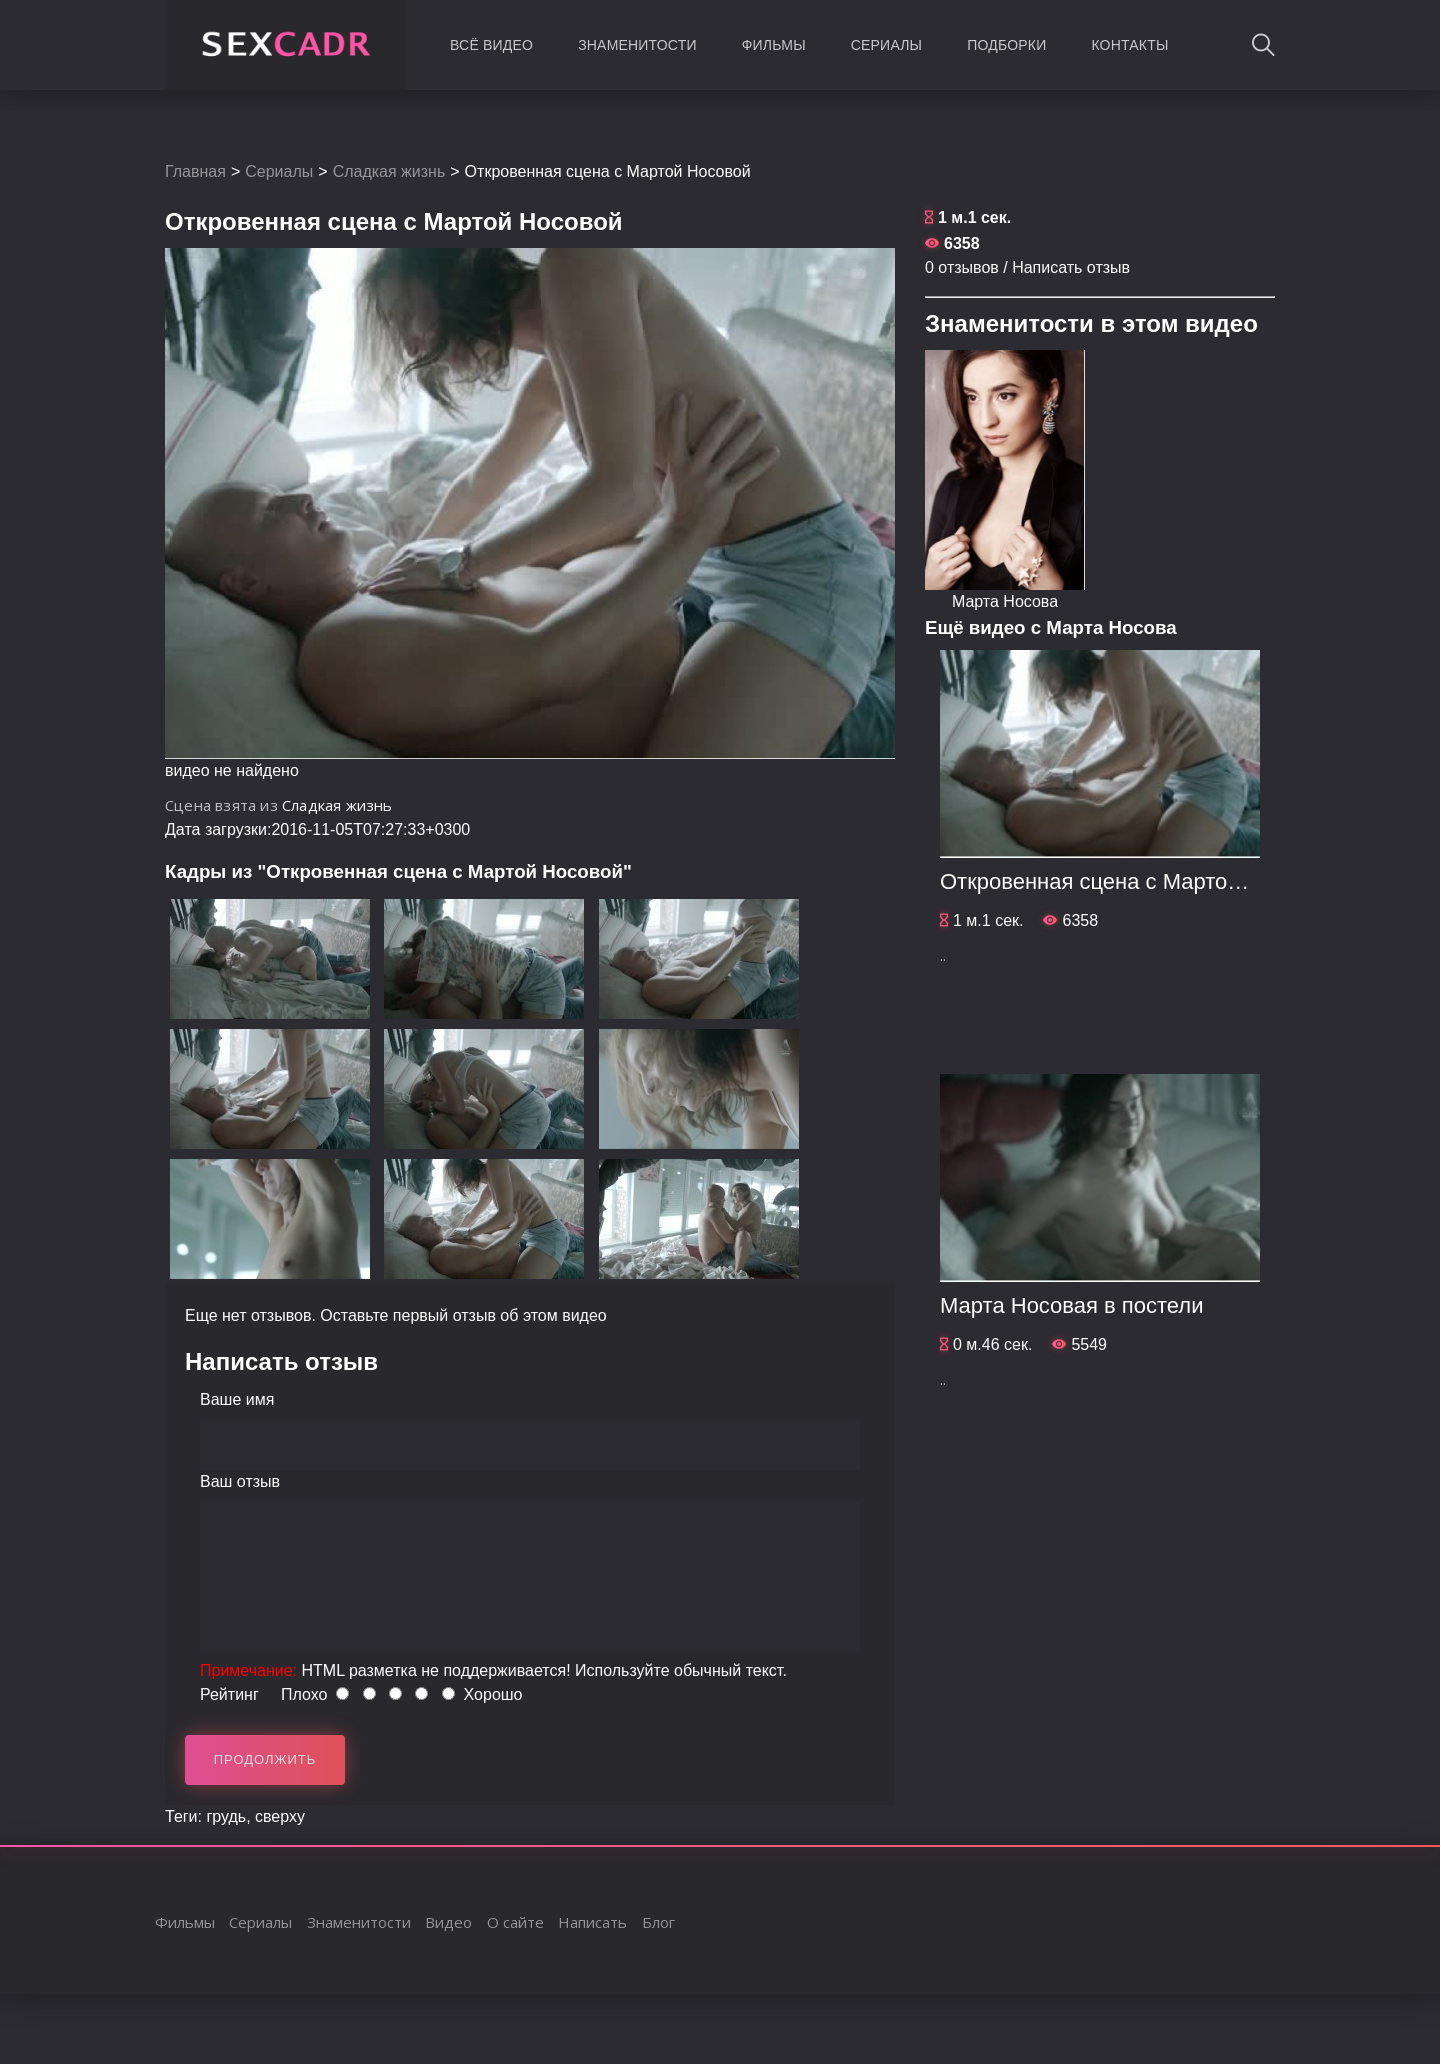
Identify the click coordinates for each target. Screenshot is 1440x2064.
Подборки (1006, 45)
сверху (280, 1816)
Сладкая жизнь (389, 171)
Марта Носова (1005, 601)
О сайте (515, 1922)
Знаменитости (637, 45)
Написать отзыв (1071, 267)
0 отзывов (962, 267)
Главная (195, 171)
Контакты (1129, 45)
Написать (592, 1922)
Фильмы (774, 45)
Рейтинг (229, 1694)
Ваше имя (237, 1399)
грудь (226, 1816)
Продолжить (265, 1759)
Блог (658, 1922)
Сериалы (886, 45)
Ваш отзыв (240, 1481)
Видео (448, 1922)
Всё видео (491, 45)
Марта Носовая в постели (1071, 1305)
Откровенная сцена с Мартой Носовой (1136, 881)
